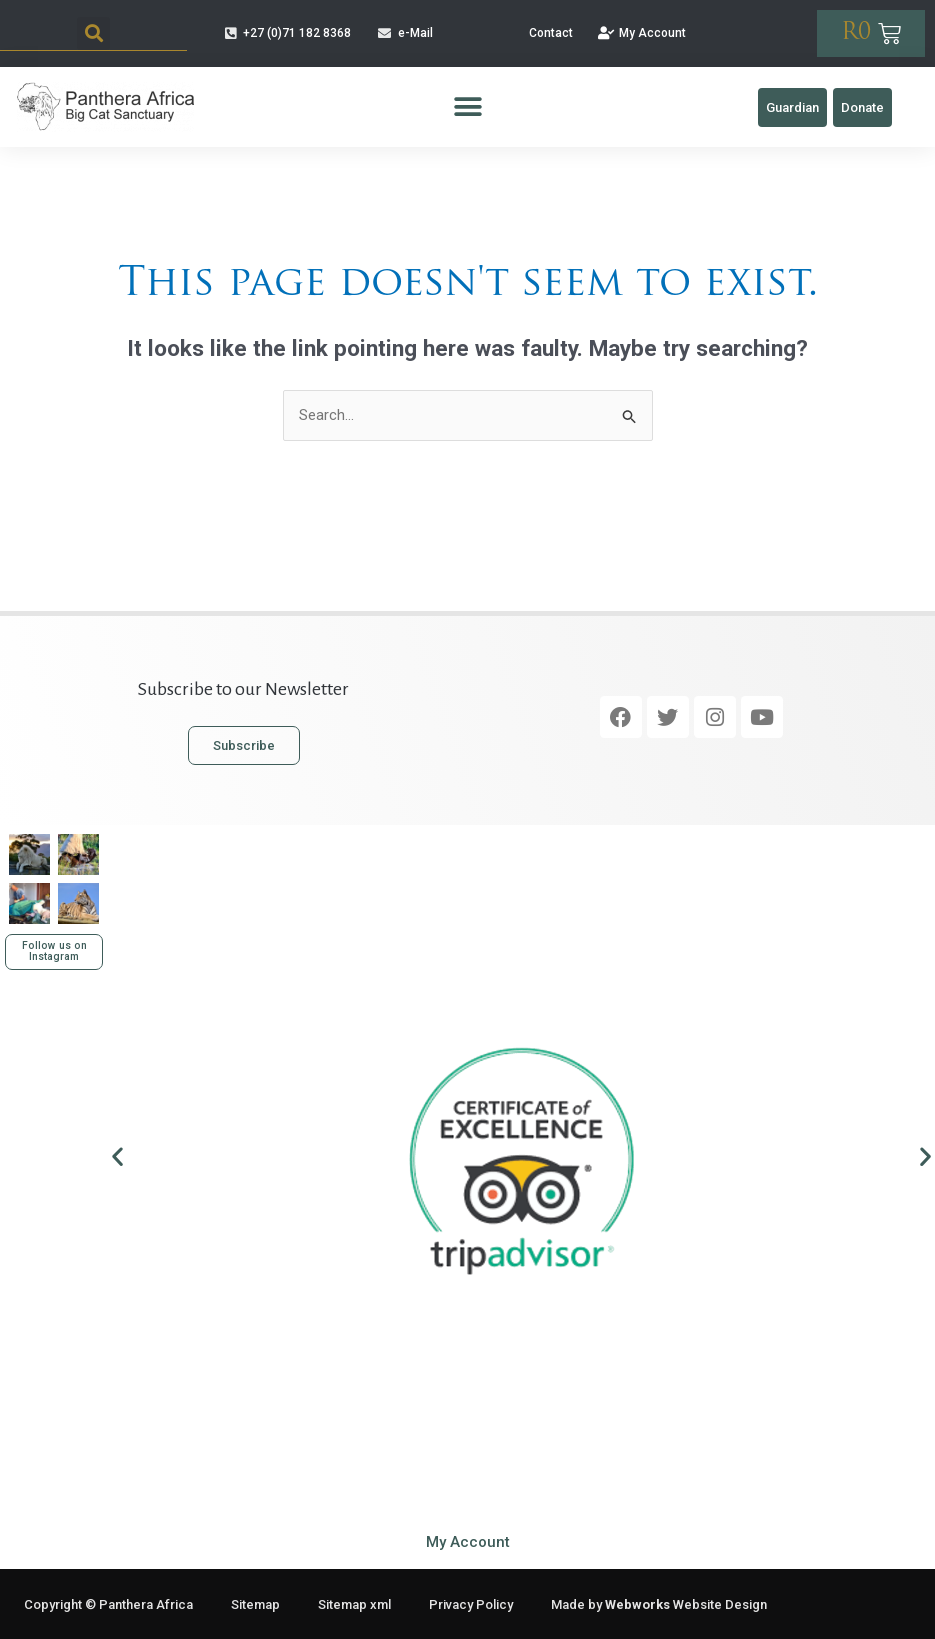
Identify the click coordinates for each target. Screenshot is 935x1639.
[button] (93, 33)
